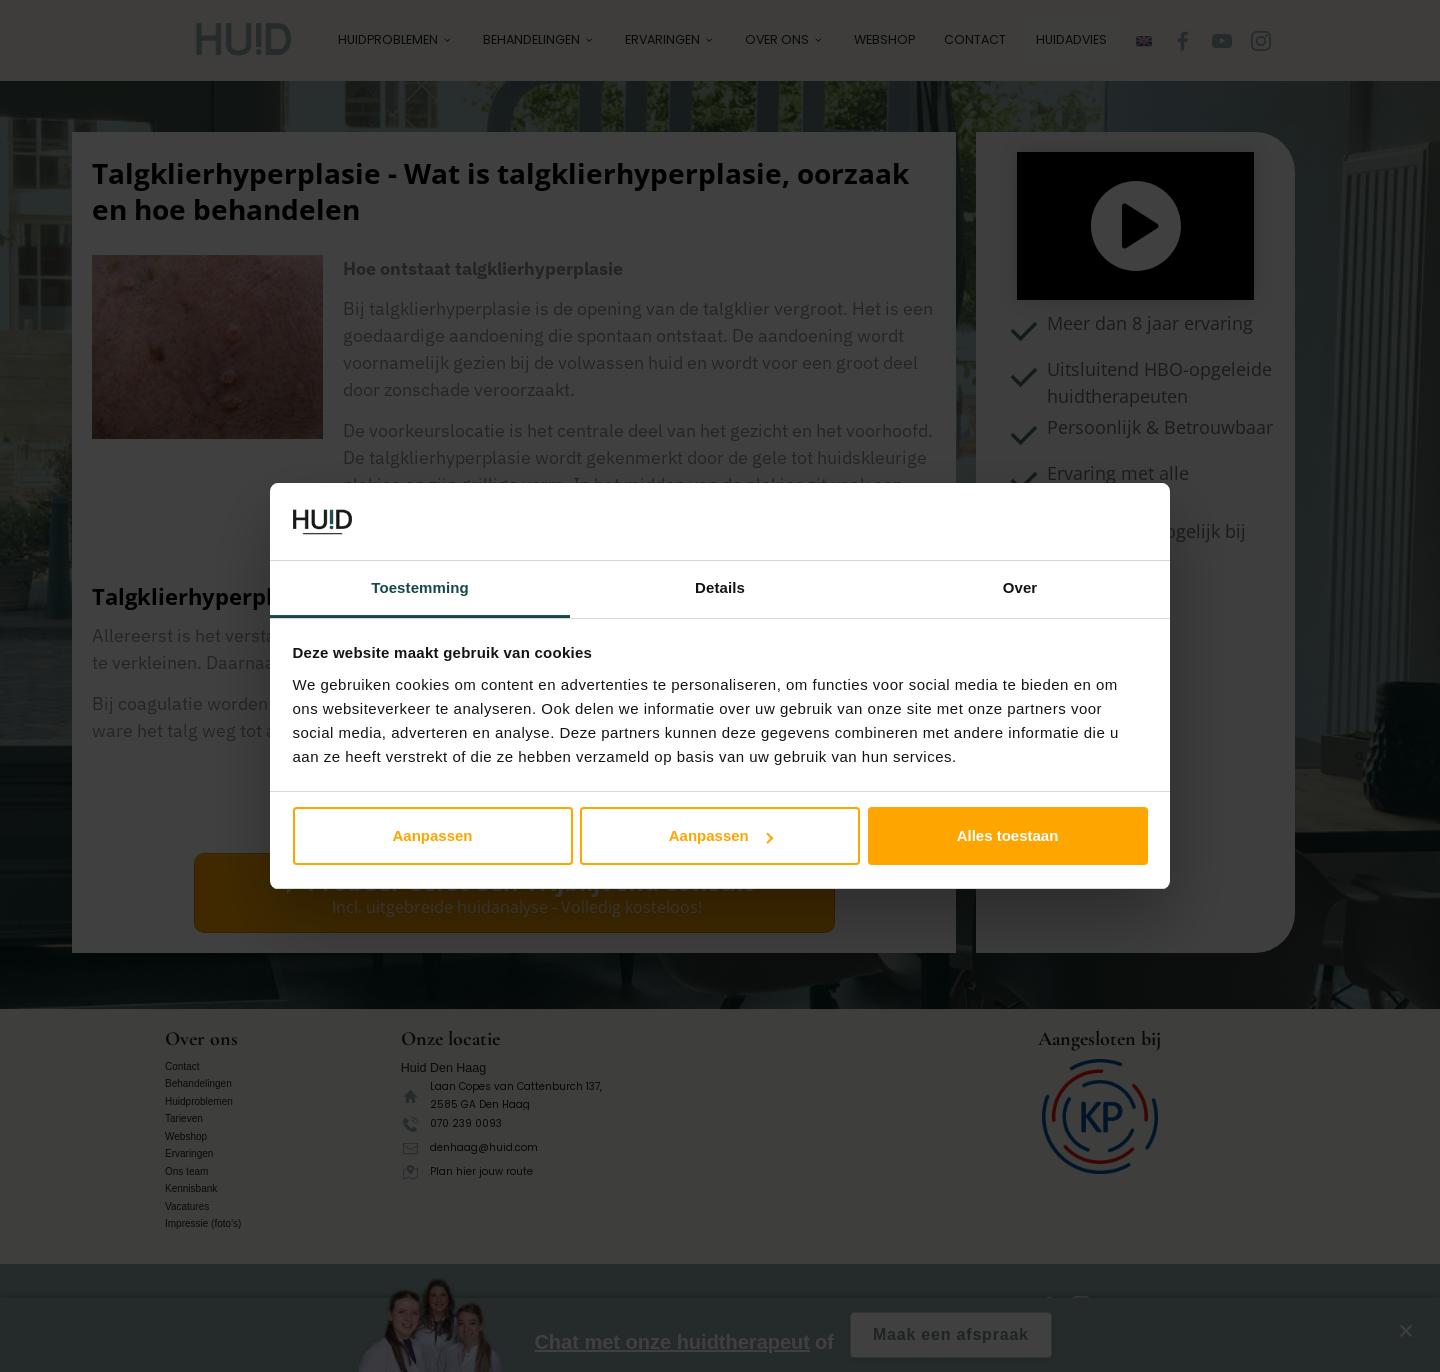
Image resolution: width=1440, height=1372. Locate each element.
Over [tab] (1020, 587)
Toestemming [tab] (420, 587)
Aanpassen (432, 835)
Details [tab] (720, 587)
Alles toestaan (1008, 835)
